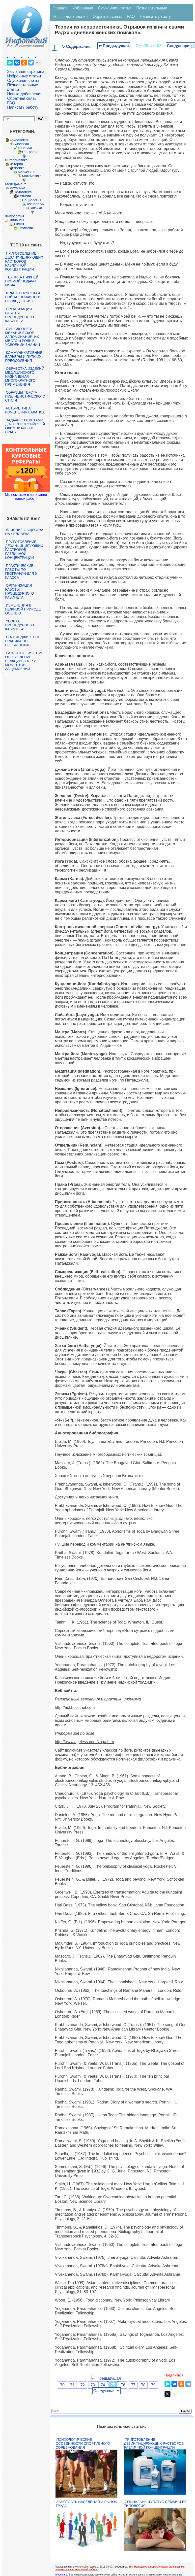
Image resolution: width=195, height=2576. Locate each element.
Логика (19, 168)
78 (143, 2385)
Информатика (16, 160)
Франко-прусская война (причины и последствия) (23, 297)
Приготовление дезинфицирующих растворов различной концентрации (24, 261)
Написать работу (22, 107)
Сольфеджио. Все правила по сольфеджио (22, 641)
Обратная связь (21, 98)
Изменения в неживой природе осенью (23, 609)
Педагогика (23, 192)
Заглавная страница (26, 71)
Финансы (16, 220)
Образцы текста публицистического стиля (25, 396)
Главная (59, 8)
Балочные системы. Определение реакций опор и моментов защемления (25, 661)
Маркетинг (26, 172)
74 (103, 2385)
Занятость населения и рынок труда (86, 2504)
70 (62, 2385)
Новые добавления (25, 94)
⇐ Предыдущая (113, 46)
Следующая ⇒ (106, 2391)
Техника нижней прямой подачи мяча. (21, 281)
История (16, 164)
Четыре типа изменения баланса (25, 410)
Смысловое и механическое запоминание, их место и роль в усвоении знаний (22, 337)
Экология (25, 228)
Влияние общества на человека (24, 532)
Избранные (82, 8)
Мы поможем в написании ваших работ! (26, 497)
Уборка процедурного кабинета (19, 625)
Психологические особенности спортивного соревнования (83, 2443)
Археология (18, 140)
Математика (32, 176)
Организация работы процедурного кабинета (19, 315)
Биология (21, 144)
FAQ (11, 103)
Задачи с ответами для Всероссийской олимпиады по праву (25, 426)
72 (82, 2385)
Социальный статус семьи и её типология (155, 2504)
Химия (19, 224)
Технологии (35, 204)
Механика (17, 188)
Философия (14, 216)
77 (133, 2385)
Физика (36, 208)
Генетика (25, 148)
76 (123, 2385)
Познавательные (151, 8)
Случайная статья (23, 80)
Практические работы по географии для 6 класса (21, 571)
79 (153, 2385)
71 (72, 2385)
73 (92, 2385)
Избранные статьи (24, 76)
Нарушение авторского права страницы (157, 2566)
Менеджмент (15, 184)
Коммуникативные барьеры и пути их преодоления (23, 357)
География (30, 152)
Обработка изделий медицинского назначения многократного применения (24, 376)
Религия (24, 196)
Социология (31, 200)
